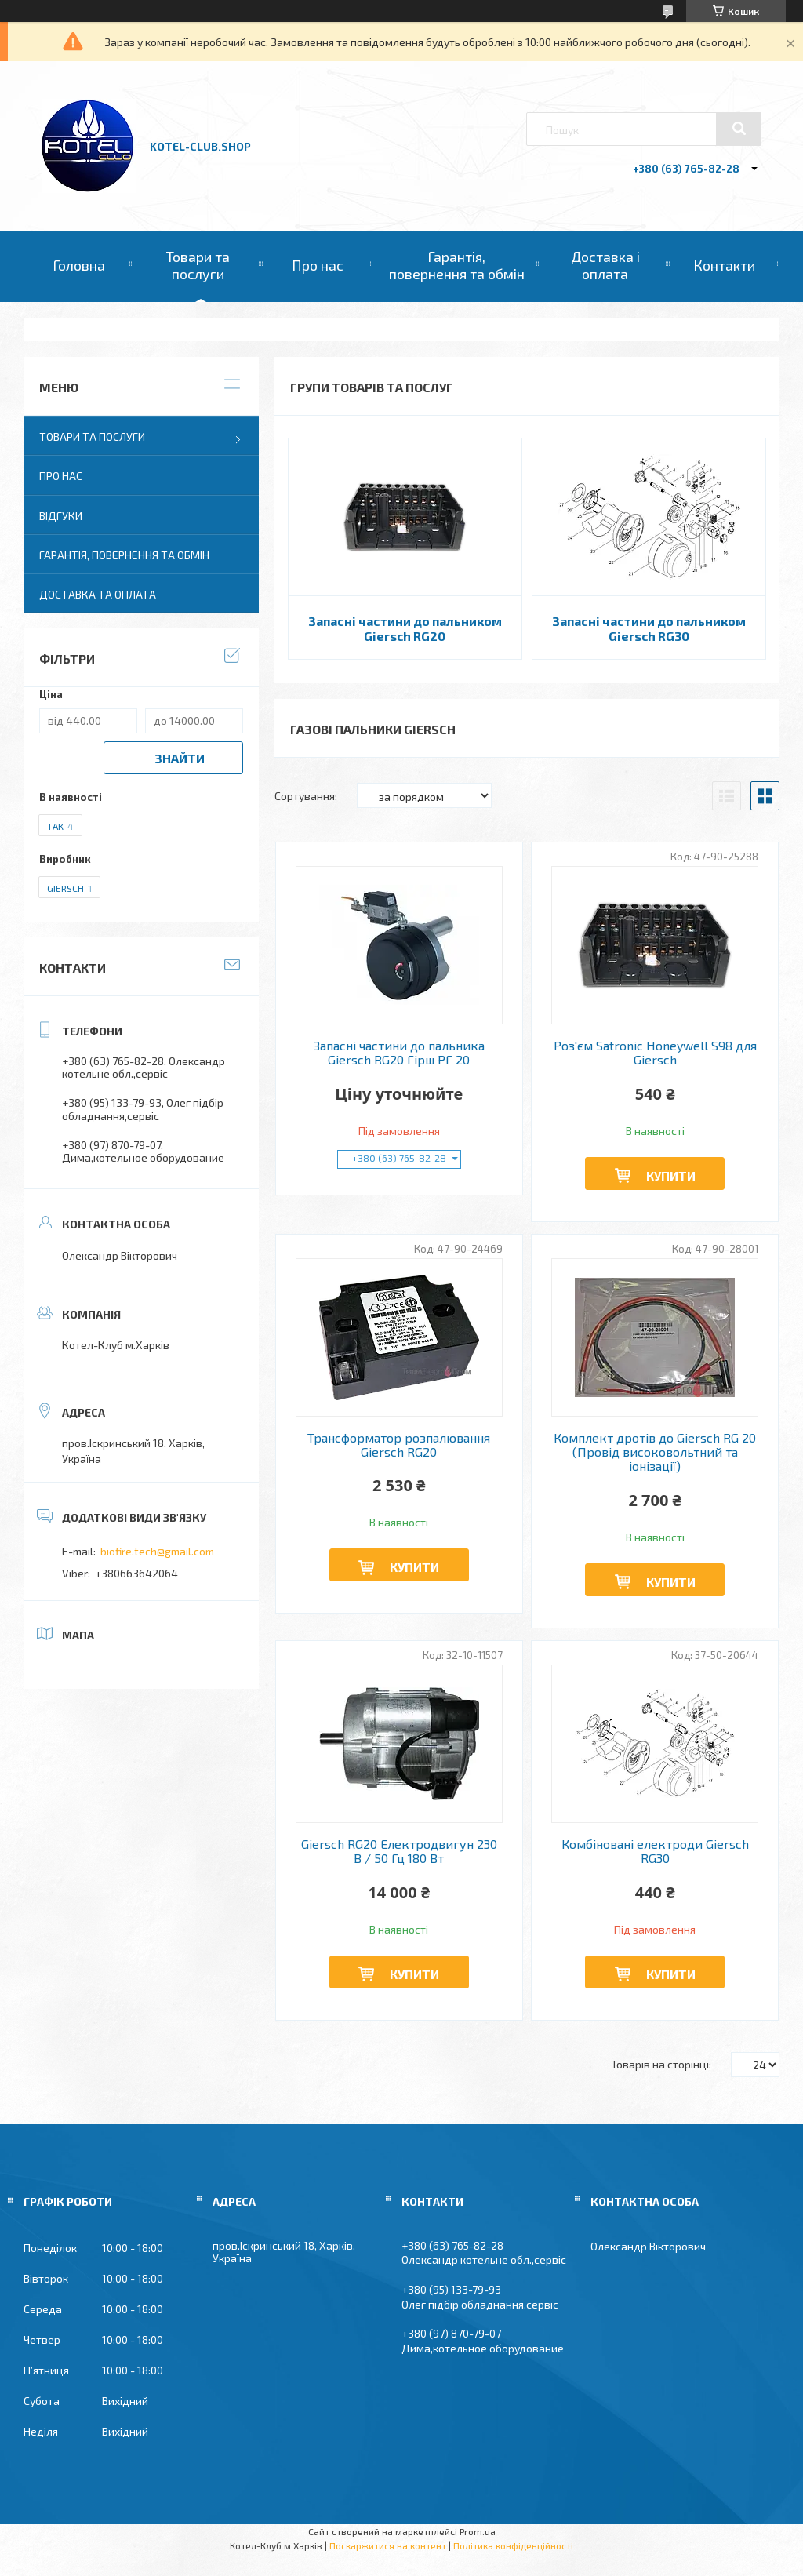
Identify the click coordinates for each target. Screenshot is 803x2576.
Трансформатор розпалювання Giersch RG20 (398, 1445)
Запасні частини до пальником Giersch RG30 (649, 628)
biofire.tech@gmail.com (157, 1551)
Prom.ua (478, 2531)
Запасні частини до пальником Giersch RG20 (405, 628)
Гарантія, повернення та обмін (457, 265)
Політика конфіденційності (513, 2545)
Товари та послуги (198, 265)
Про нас (317, 265)
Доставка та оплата (97, 594)
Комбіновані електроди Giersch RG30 (655, 1851)
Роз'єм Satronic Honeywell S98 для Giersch (655, 1053)
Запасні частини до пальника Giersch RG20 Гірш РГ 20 (399, 1053)
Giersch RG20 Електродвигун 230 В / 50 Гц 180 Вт (399, 1851)
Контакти (724, 265)
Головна (79, 265)
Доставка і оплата (605, 265)
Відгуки (60, 515)
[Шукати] (738, 128)
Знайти (179, 758)
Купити (671, 1175)
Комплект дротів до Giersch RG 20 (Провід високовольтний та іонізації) (655, 1452)
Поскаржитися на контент (387, 2545)
